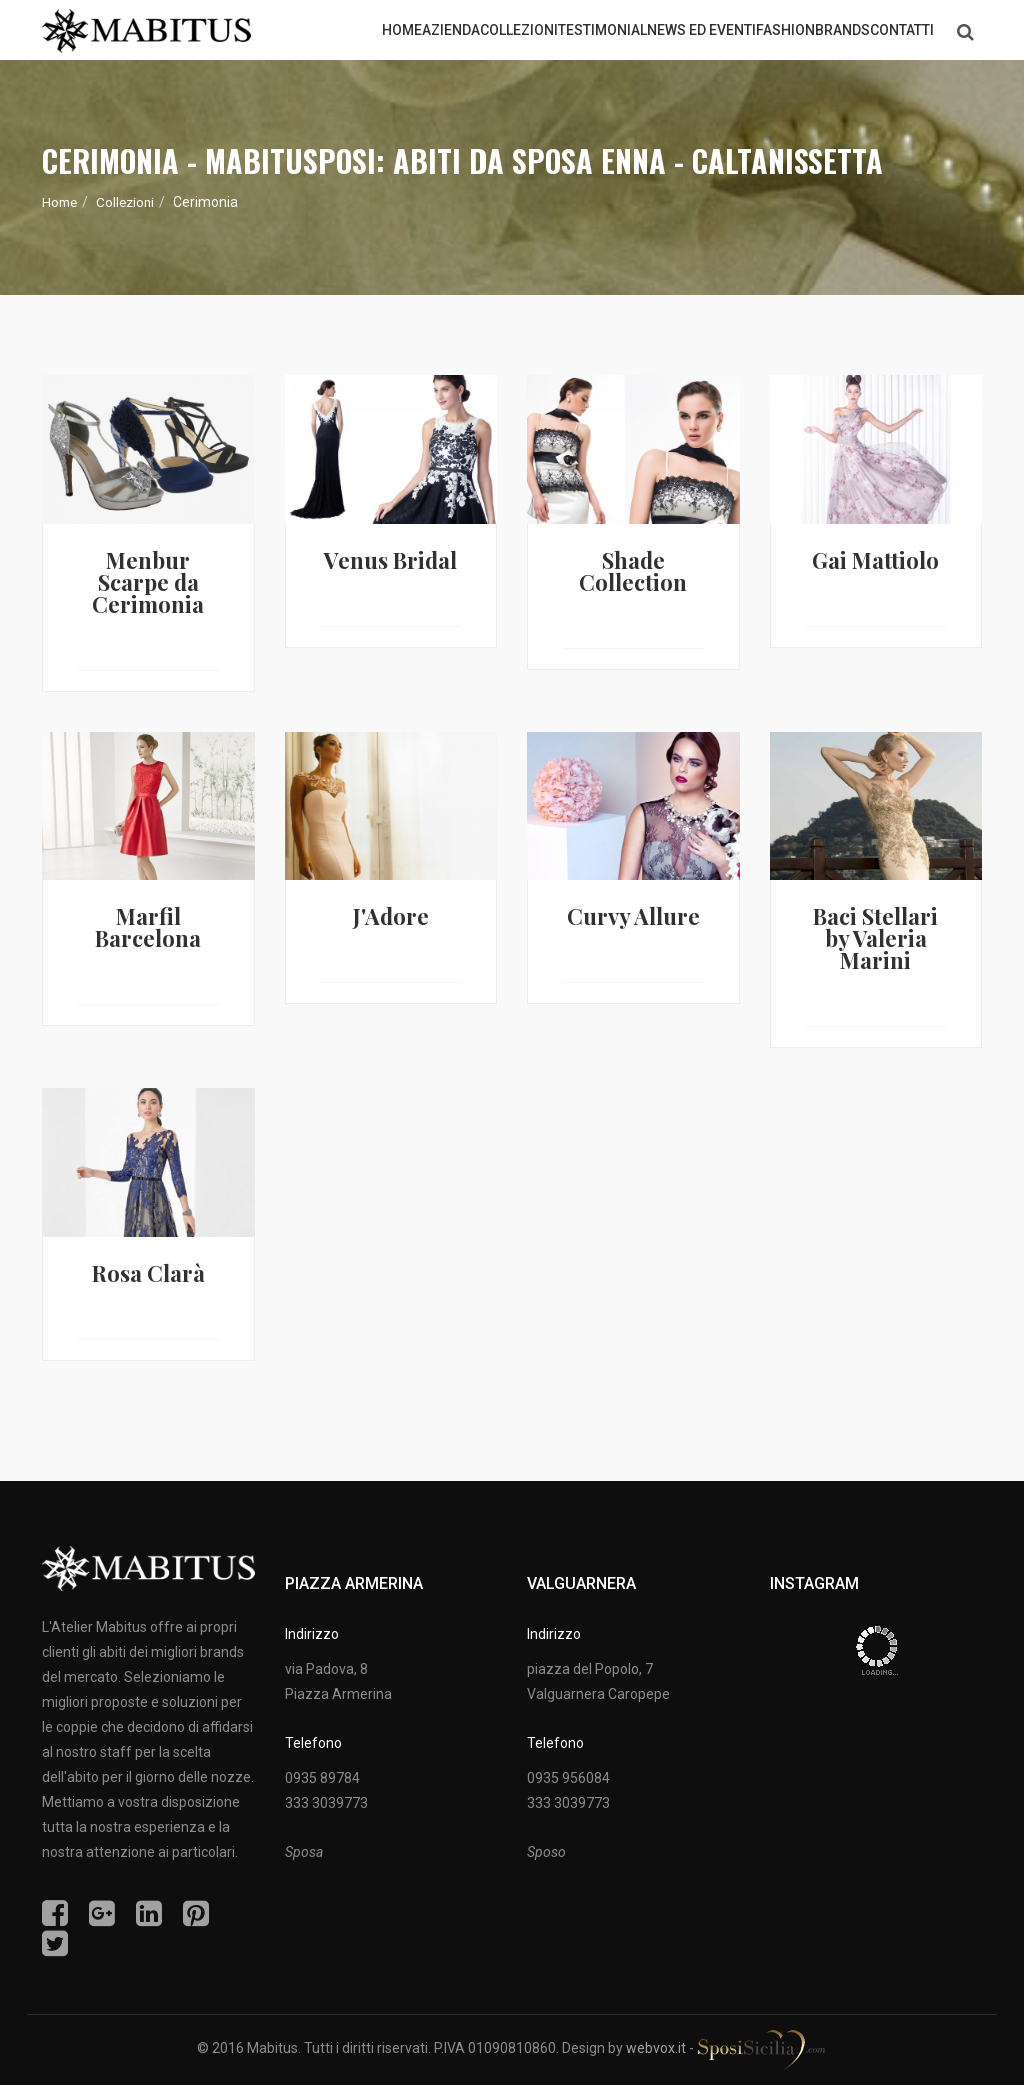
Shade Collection (633, 571)
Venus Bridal (390, 560)
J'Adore (391, 916)
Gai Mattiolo (875, 560)
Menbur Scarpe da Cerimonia (148, 582)
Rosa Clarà (148, 1273)
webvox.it (656, 2048)
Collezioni (129, 202)
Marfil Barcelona (148, 927)
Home (61, 202)
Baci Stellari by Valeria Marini (875, 938)
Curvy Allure (633, 916)
